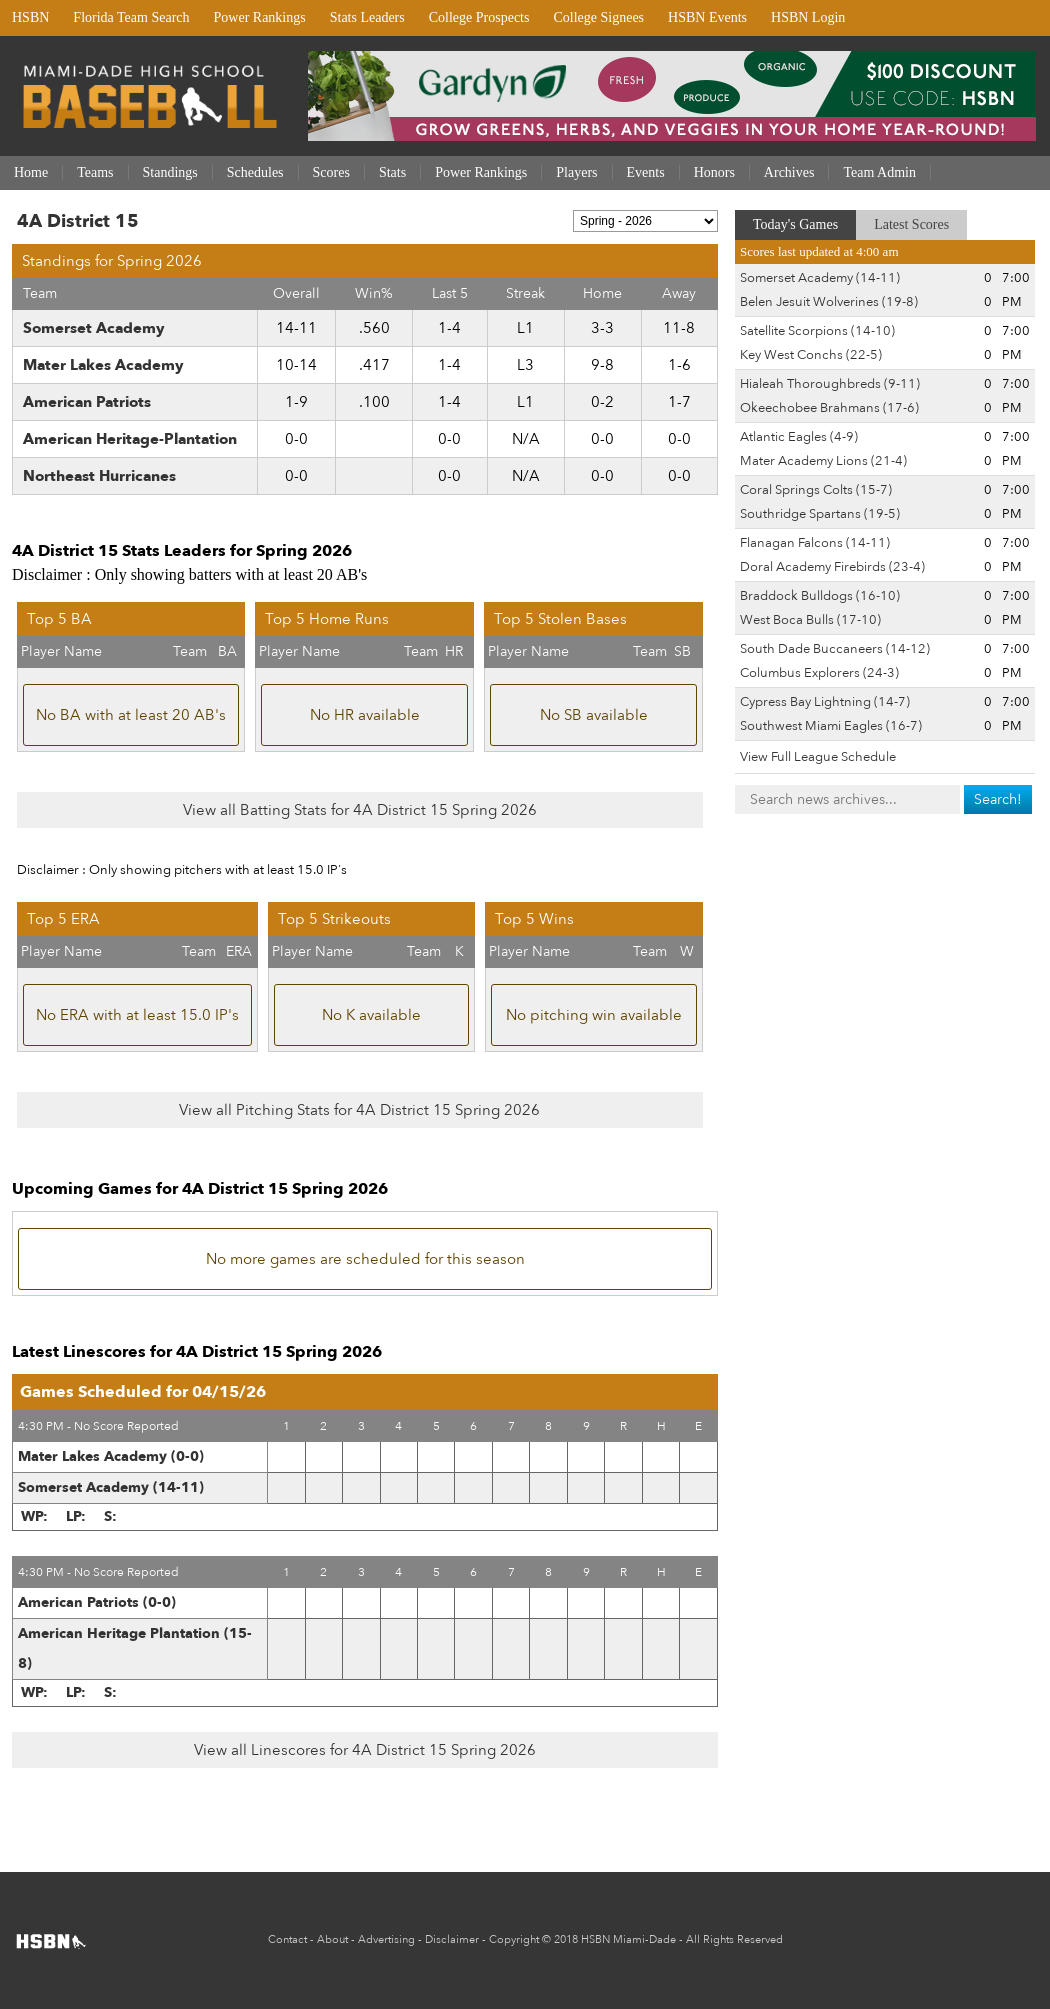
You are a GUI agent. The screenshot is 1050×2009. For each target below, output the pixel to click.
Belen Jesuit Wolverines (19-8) (829, 302)
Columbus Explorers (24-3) (819, 673)
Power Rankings (260, 17)
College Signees (598, 17)
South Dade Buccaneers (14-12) (835, 649)
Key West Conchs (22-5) (811, 355)
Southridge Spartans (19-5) (820, 514)
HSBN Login (808, 17)
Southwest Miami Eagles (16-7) (831, 726)
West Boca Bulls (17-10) (810, 620)
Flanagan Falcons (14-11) (815, 543)
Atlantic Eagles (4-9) (799, 437)
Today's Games (795, 224)
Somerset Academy (94, 328)
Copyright (514, 1939)
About (332, 1939)
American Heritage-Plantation (130, 439)
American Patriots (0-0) (97, 1602)
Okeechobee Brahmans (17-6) (829, 408)
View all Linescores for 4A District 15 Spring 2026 (365, 1750)
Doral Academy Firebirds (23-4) (832, 567)
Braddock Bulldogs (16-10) (820, 596)
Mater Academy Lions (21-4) (823, 461)
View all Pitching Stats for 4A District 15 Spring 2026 (359, 1110)
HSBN (30, 17)
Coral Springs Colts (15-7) (816, 490)
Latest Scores (911, 224)
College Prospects (479, 17)
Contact (287, 1939)
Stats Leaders (367, 17)
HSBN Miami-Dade (628, 1939)
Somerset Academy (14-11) (111, 1487)
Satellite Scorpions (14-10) (817, 331)
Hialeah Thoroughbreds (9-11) (830, 384)
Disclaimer (452, 1939)
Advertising (386, 1939)
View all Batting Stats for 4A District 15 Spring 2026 (360, 810)
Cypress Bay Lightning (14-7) (825, 702)
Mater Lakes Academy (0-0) (111, 1456)
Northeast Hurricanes (99, 476)
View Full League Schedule (818, 757)
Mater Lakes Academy (103, 365)
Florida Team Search (131, 17)
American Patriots (87, 402)
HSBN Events (707, 17)
